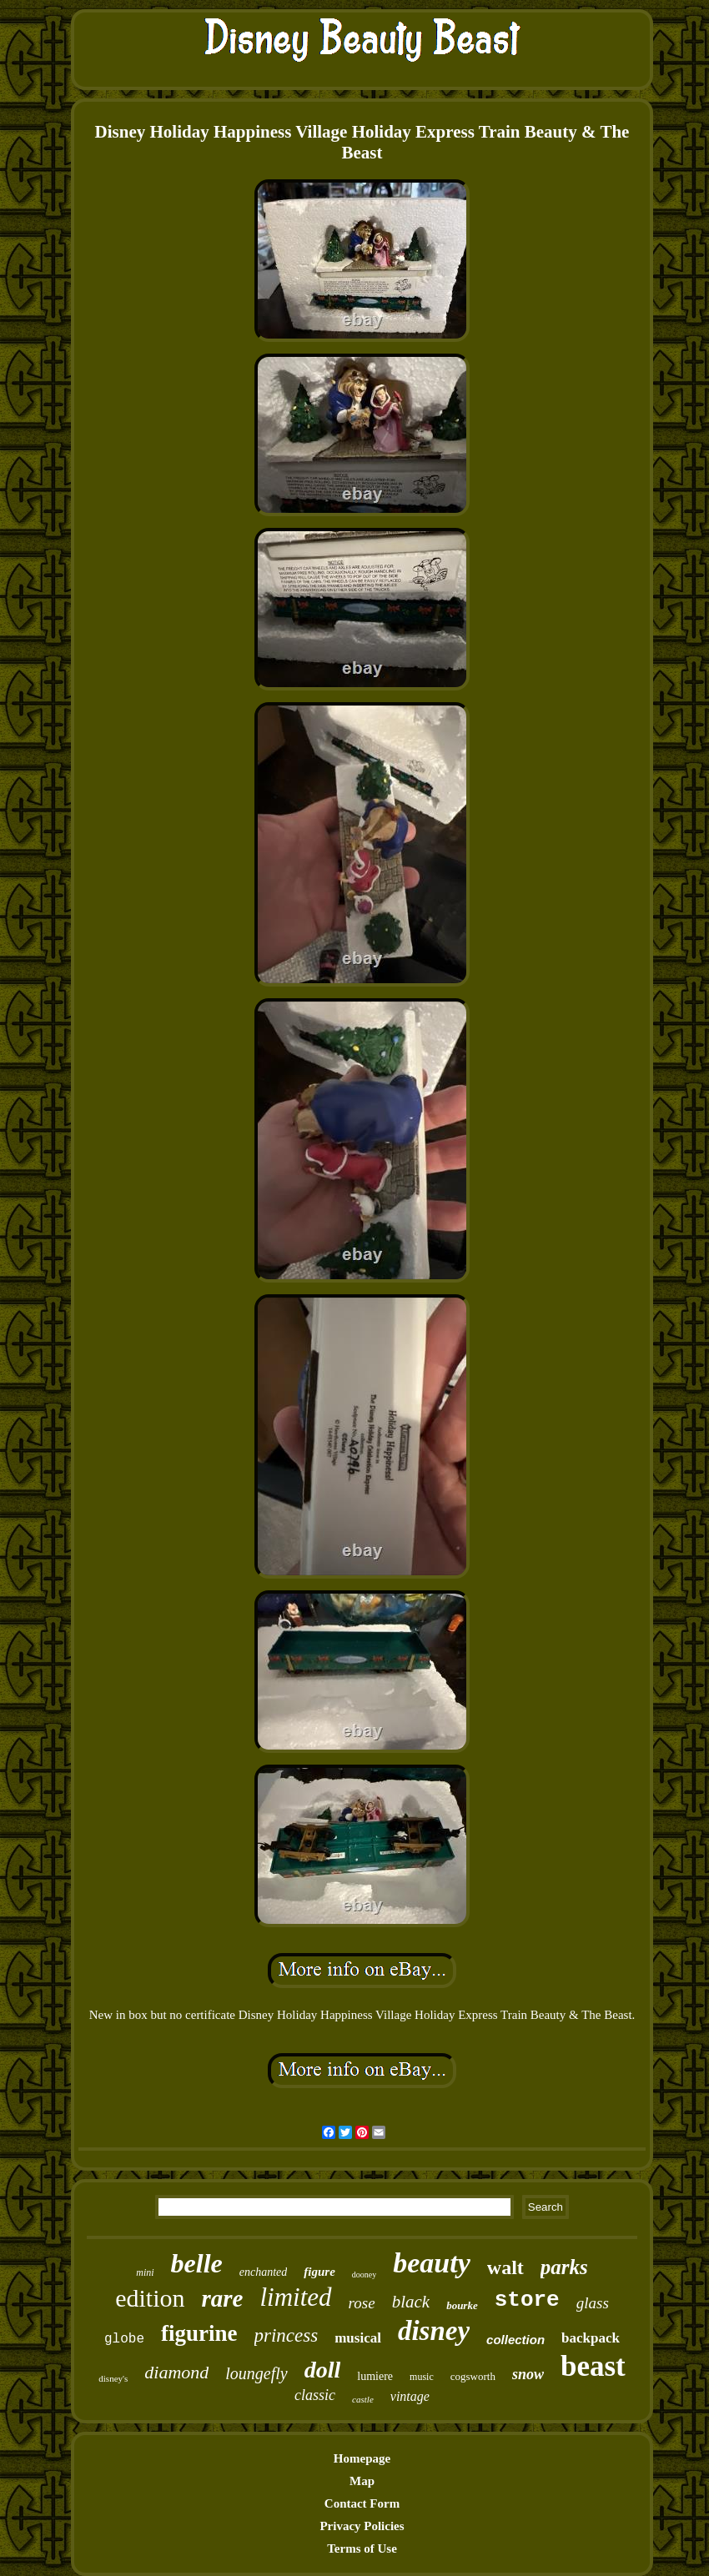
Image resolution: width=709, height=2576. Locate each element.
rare (223, 2298)
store (527, 2299)
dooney (364, 2274)
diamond (176, 2372)
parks (564, 2267)
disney (434, 2331)
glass (592, 2303)
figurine (199, 2333)
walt (505, 2267)
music (422, 2377)
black (411, 2302)
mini (144, 2272)
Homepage (362, 2458)
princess (286, 2335)
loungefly (256, 2373)
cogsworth (472, 2376)
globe (124, 2339)
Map (362, 2481)
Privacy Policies (361, 2526)
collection (515, 2339)
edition (149, 2298)
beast (593, 2366)
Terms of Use (362, 2548)
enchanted (263, 2272)
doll (322, 2370)
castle (363, 2399)
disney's (113, 2378)
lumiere (375, 2376)
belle (197, 2263)
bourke (462, 2305)
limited (296, 2297)
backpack (590, 2338)
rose (362, 2303)
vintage (410, 2396)
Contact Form (362, 2503)
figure (319, 2271)
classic (314, 2395)
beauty (431, 2262)
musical (357, 2338)
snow (528, 2374)
